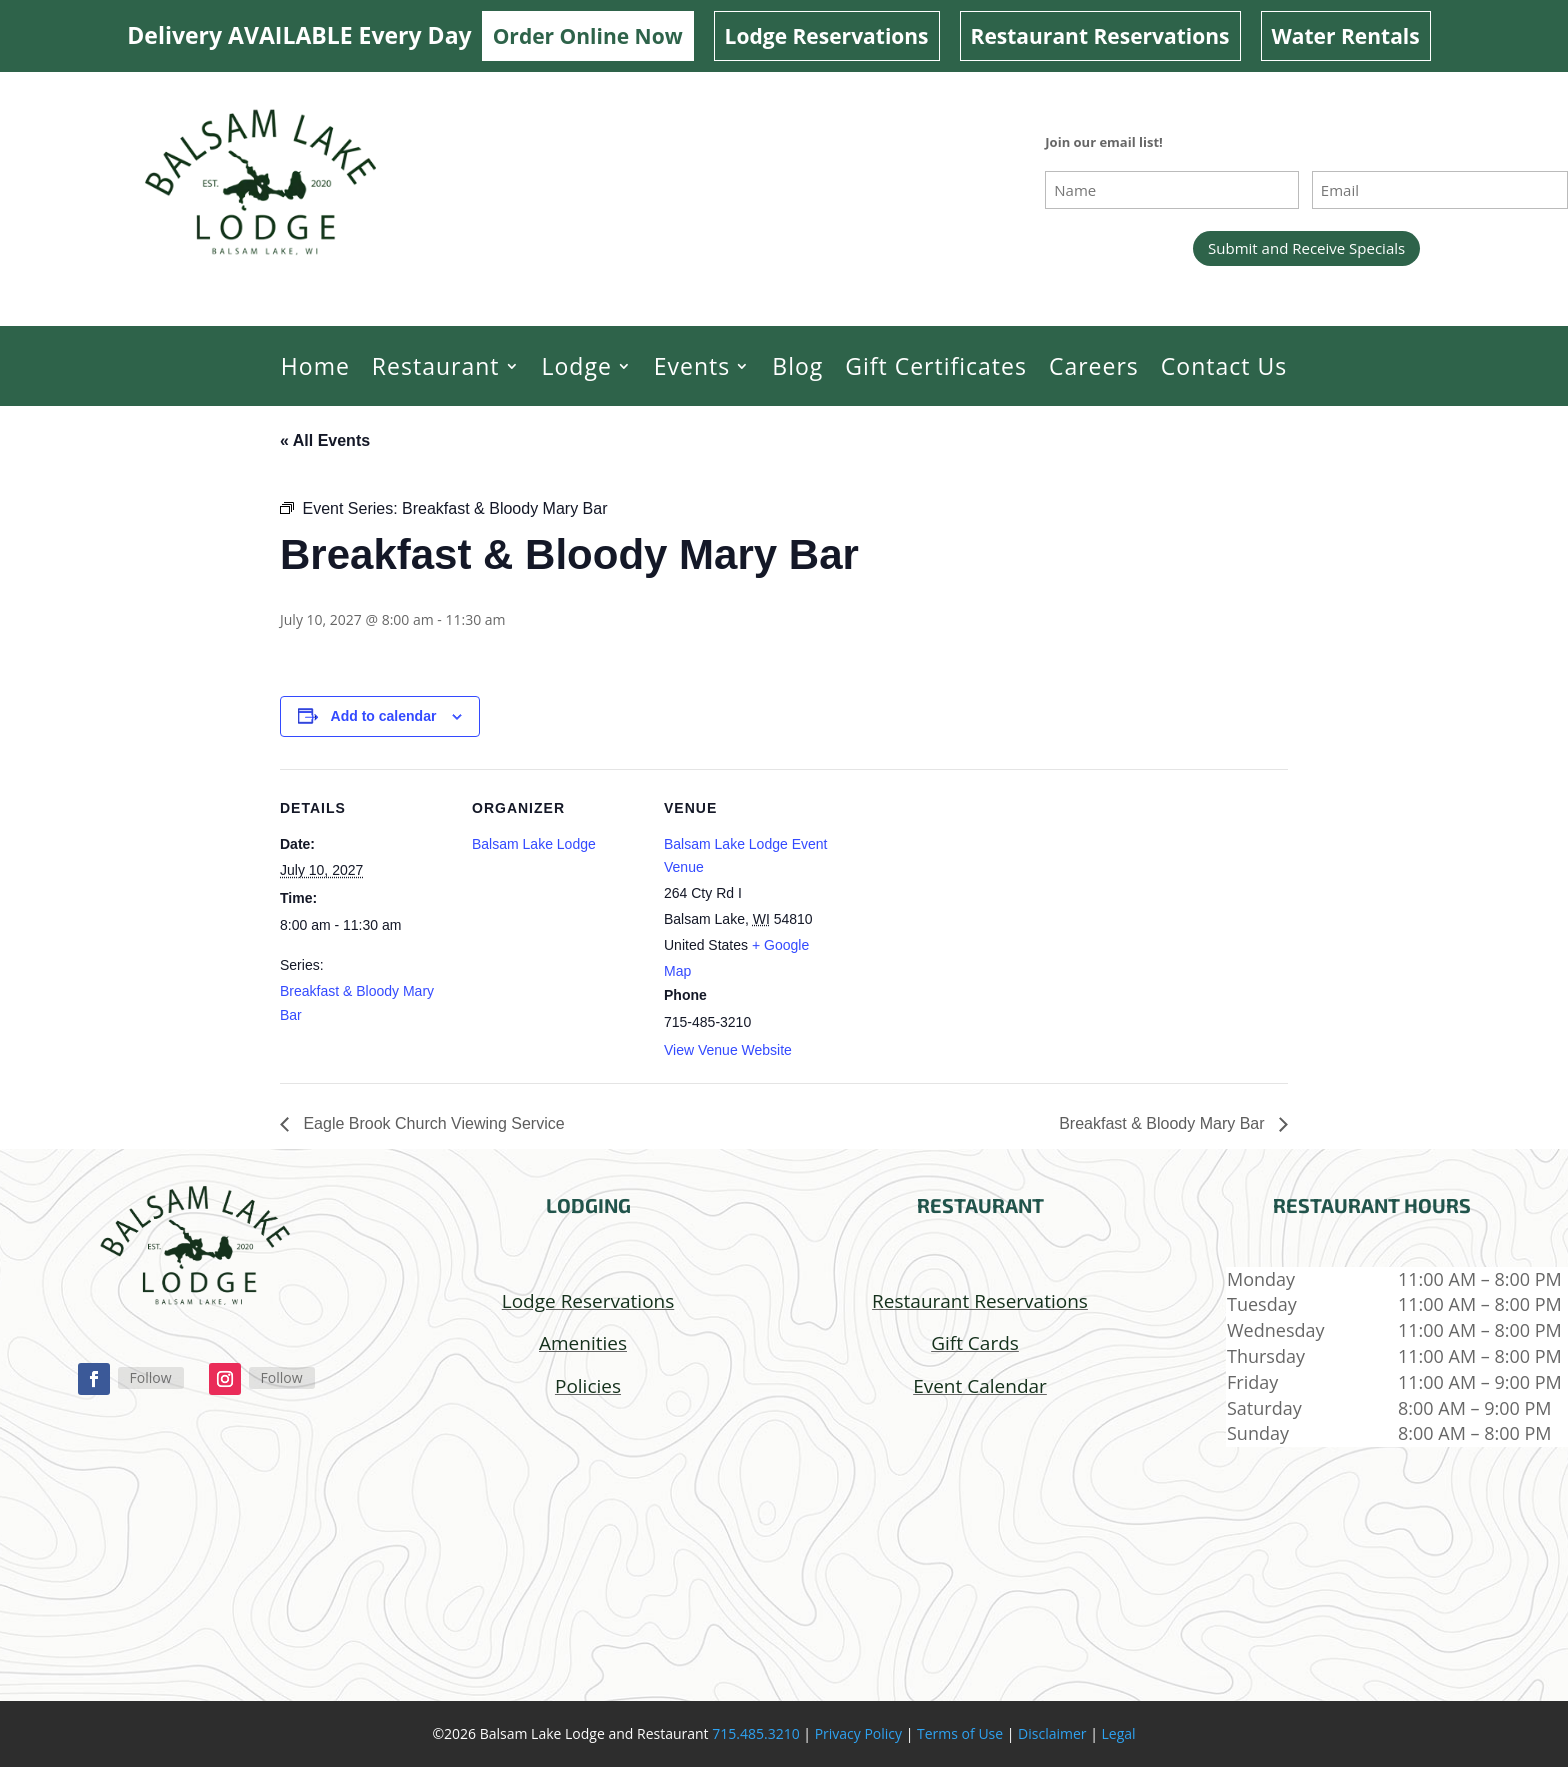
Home (315, 366)
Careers (1094, 366)
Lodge (577, 366)
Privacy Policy (858, 1733)
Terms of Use (960, 1733)
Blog (797, 366)
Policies (588, 1386)
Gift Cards (975, 1343)
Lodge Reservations (827, 36)
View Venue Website (728, 1050)
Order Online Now (588, 36)
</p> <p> (588, 1546)
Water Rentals (1346, 36)
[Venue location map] (961, 906)
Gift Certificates (936, 366)
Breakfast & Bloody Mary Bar (1164, 1123)
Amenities (583, 1343)
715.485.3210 (755, 1733)
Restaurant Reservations (1100, 36)
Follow (151, 1377)
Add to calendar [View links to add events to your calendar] (384, 716)
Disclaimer (1052, 1733)
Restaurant (436, 366)
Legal (1119, 1733)
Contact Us (1224, 366)
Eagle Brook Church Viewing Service (432, 1123)
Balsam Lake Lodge (534, 844)
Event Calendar (980, 1386)
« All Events (325, 440)
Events (692, 366)
